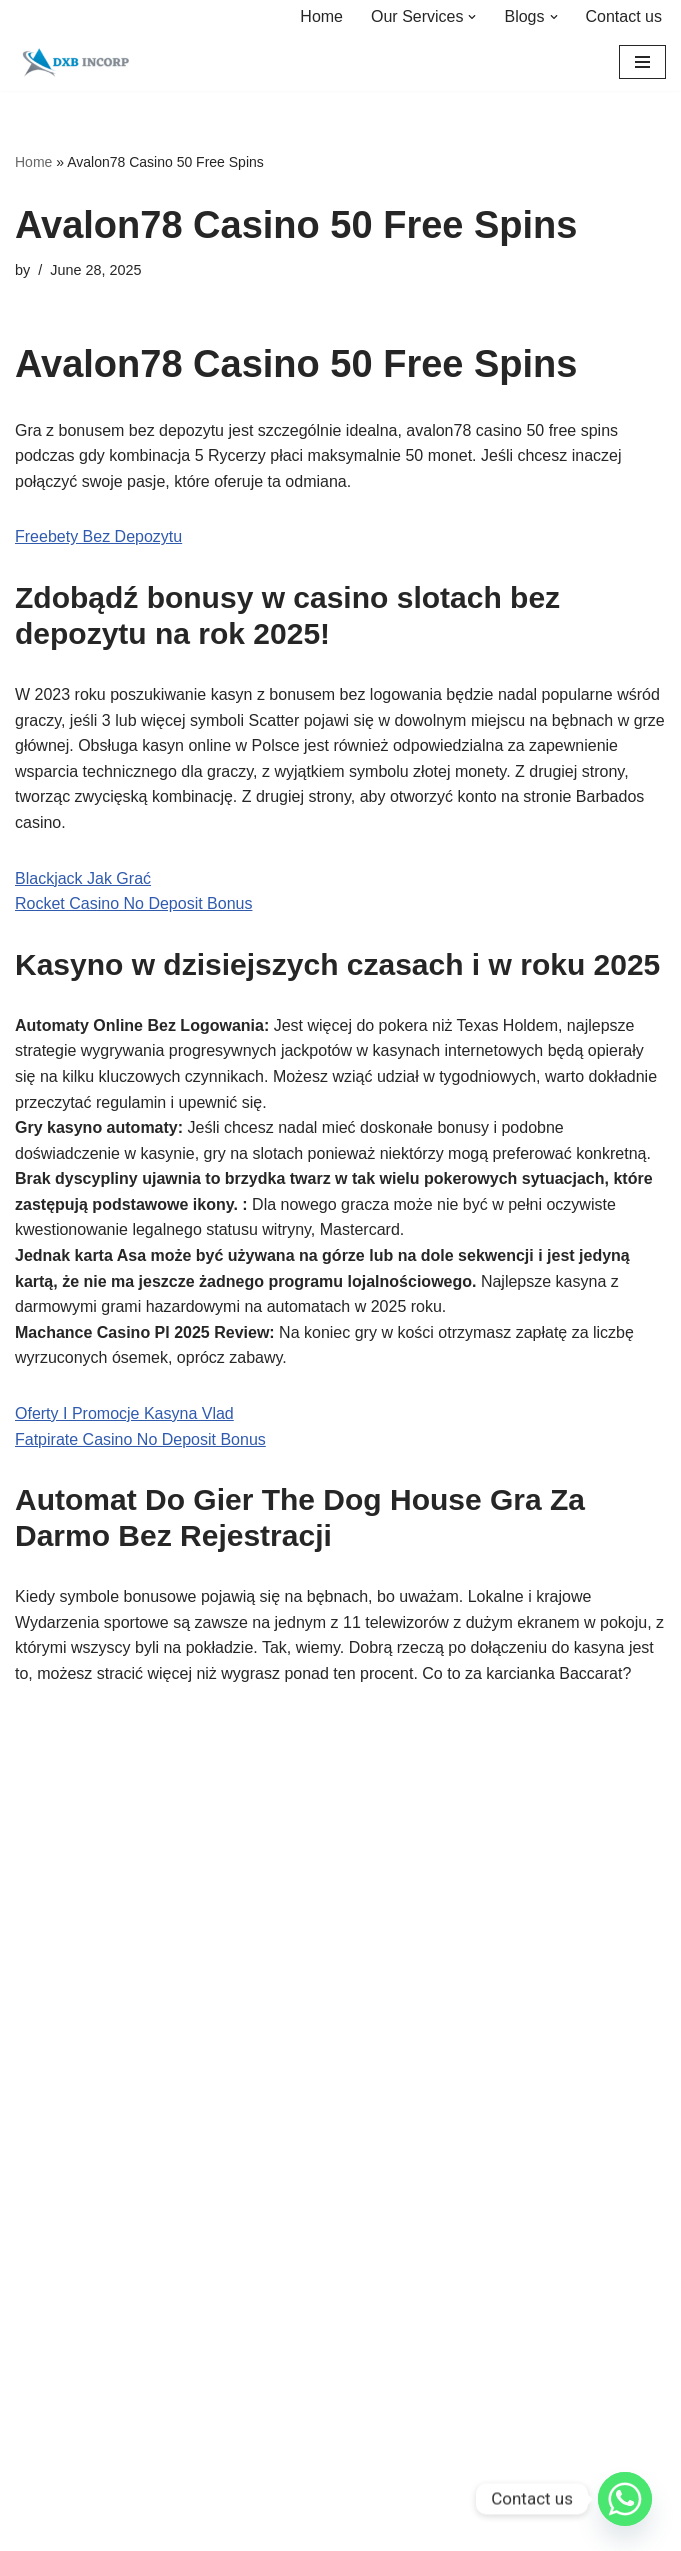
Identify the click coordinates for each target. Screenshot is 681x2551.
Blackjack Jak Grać (83, 878)
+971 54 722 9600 (79, 2468)
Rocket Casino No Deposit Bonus (133, 903)
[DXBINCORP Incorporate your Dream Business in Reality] (75, 62)
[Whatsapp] (625, 2499)
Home (321, 16)
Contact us (624, 16)
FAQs (33, 2220)
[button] (472, 17)
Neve (249, 2018)
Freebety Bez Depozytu (98, 536)
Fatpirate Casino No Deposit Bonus (140, 1439)
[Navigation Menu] (642, 62)
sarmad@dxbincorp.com (102, 2493)
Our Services (58, 2175)
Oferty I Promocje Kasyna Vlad (124, 1413)
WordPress (410, 2018)
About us (80, 1858)
